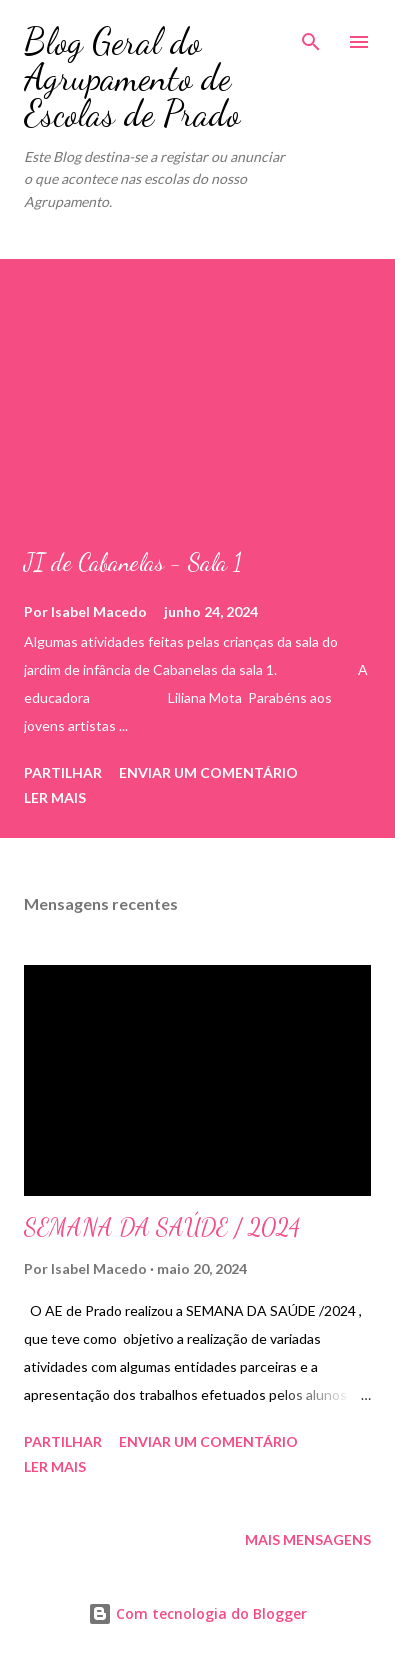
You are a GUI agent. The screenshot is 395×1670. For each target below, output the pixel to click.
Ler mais (55, 797)
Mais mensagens (308, 1539)
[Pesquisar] (311, 36)
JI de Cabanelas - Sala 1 (133, 562)
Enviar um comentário (208, 772)
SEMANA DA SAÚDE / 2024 (162, 1227)
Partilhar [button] (63, 772)
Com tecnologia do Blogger (197, 1613)
